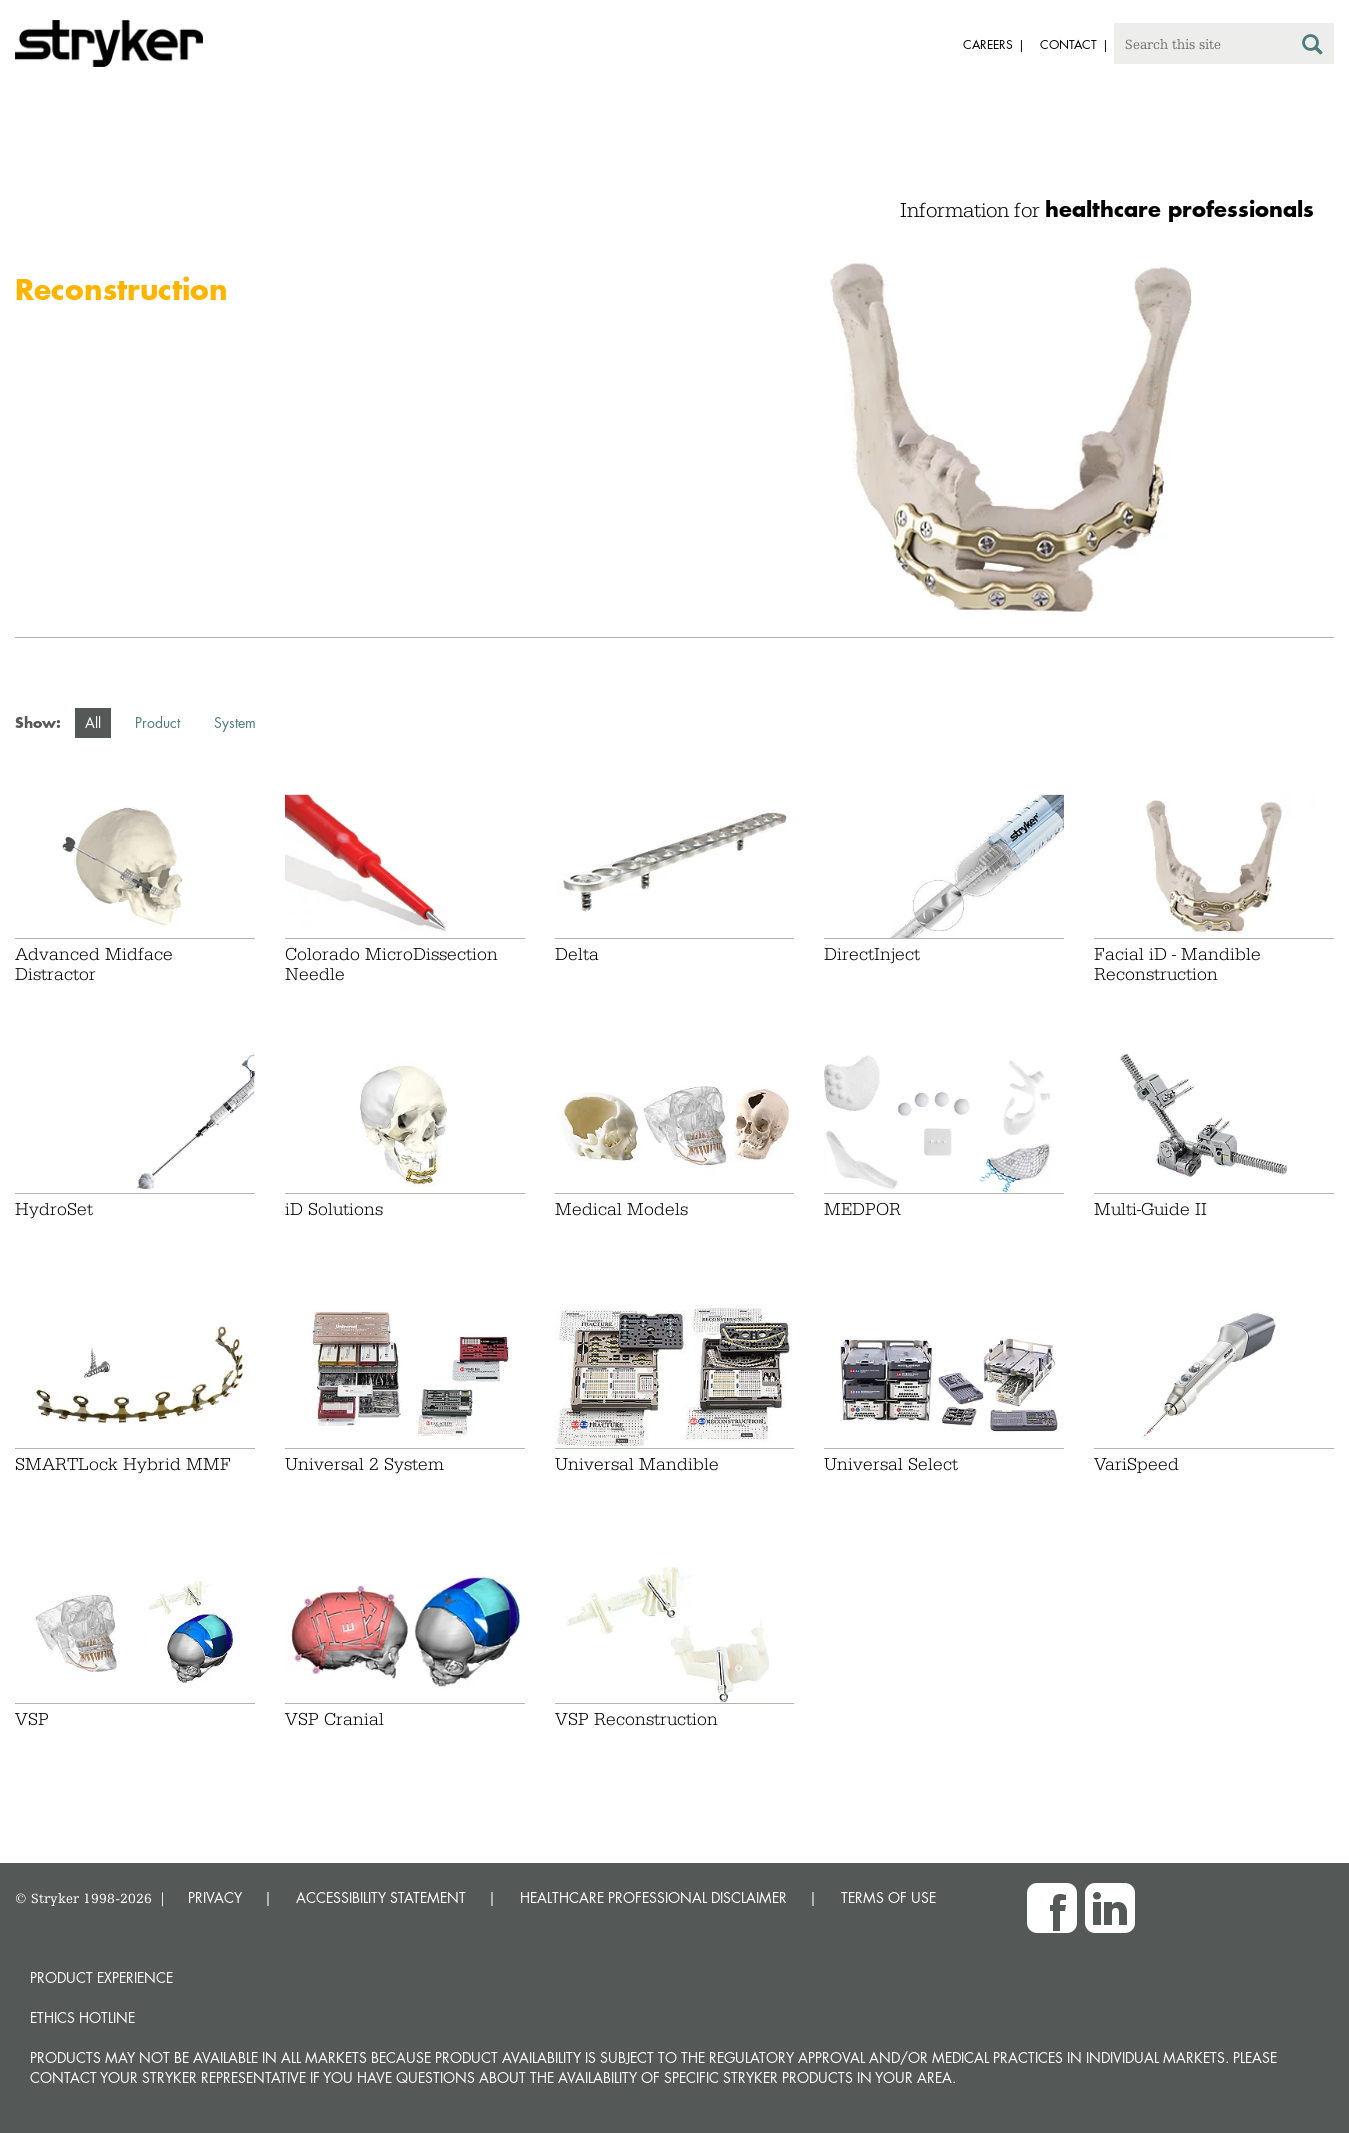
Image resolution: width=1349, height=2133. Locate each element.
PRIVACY (215, 1897)
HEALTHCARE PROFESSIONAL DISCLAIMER (653, 1897)
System (235, 722)
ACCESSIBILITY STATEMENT (381, 1897)
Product (157, 722)
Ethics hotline (82, 2017)
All (93, 722)
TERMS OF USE (888, 1897)
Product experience (101, 1977)
